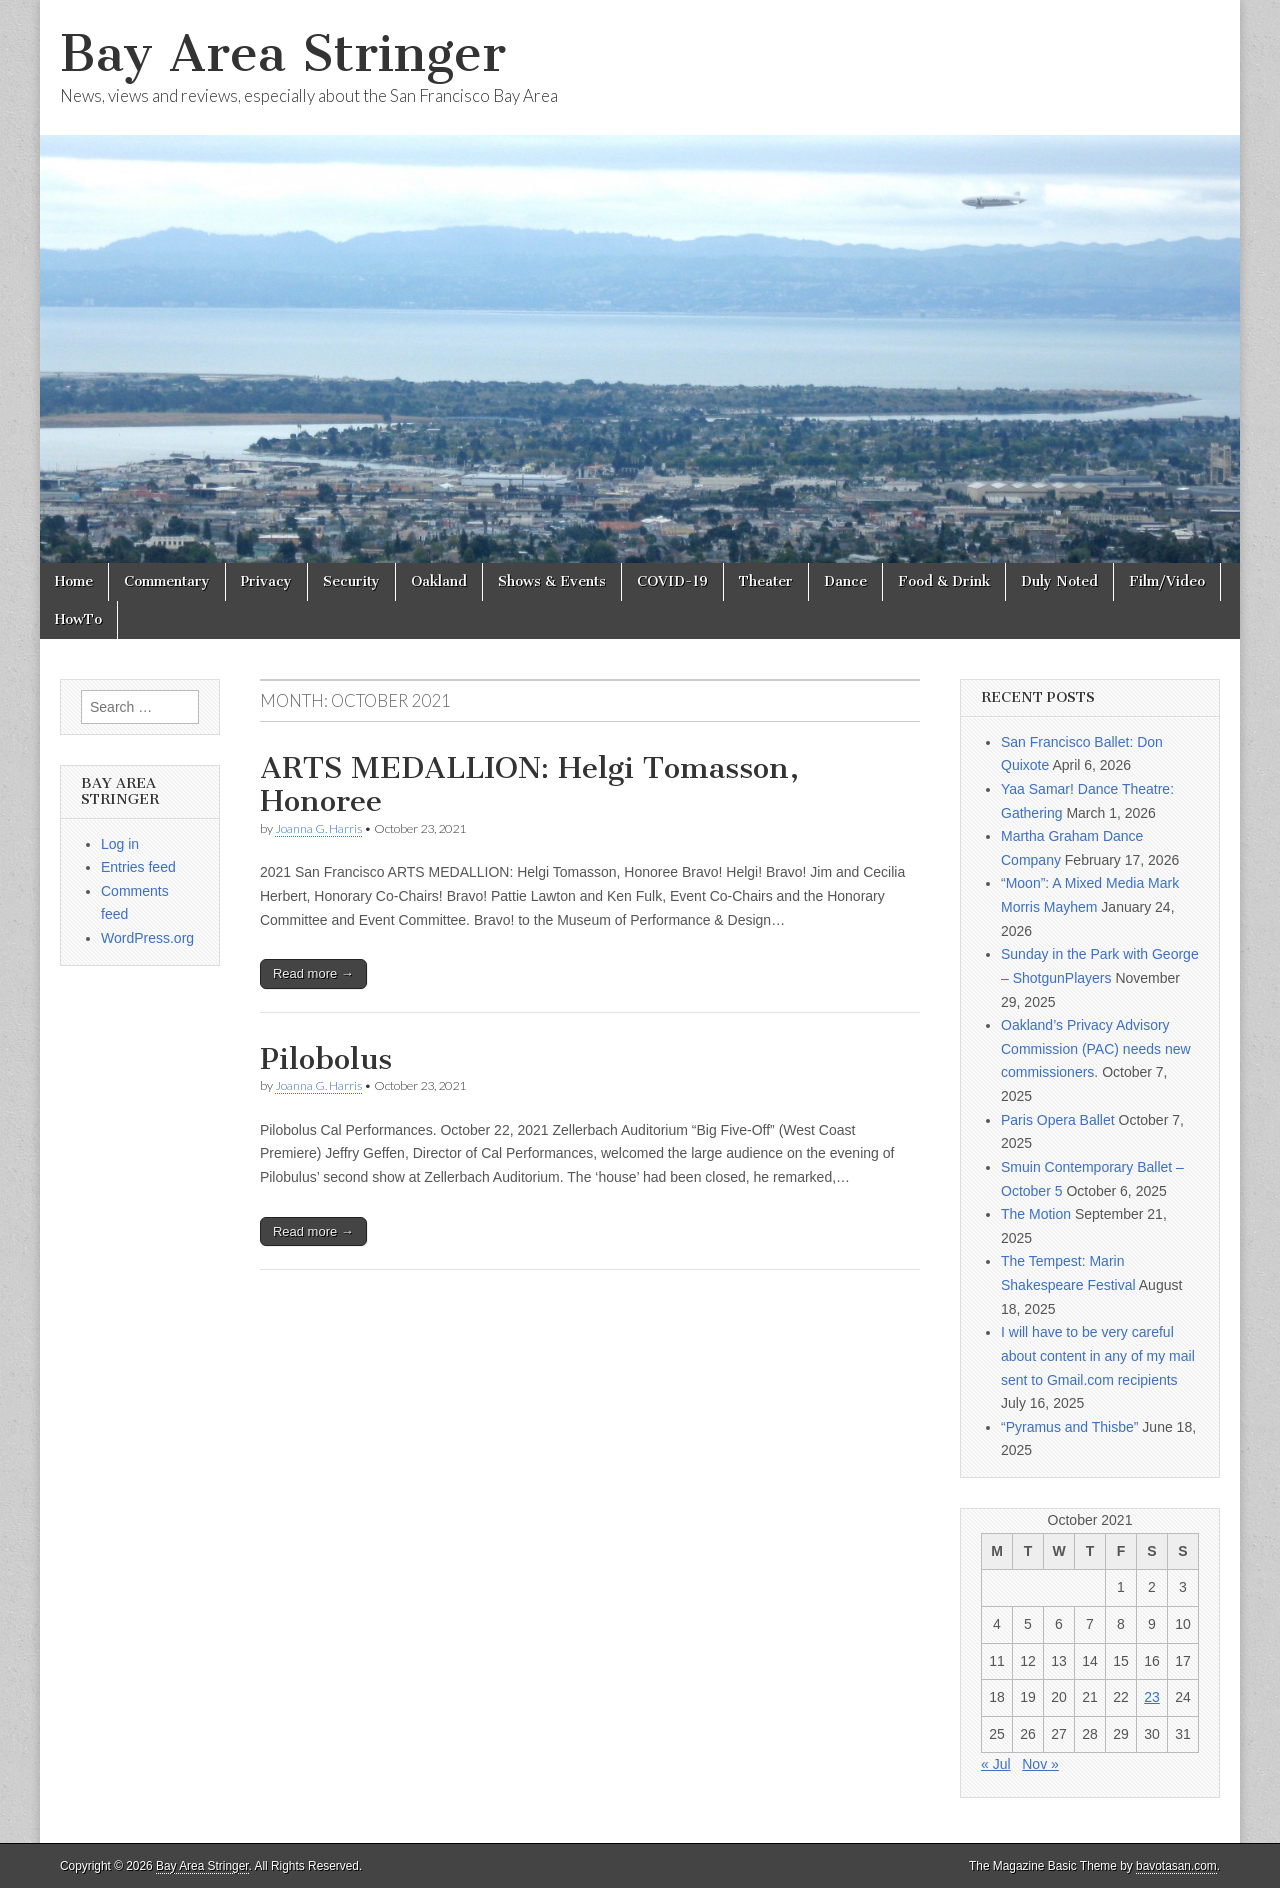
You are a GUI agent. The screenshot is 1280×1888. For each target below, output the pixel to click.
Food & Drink (944, 581)
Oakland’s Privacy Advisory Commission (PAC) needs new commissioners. (1096, 1048)
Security (351, 581)
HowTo (78, 619)
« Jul (996, 1764)
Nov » (1040, 1764)
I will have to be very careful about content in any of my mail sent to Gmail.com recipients (1098, 1355)
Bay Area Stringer (283, 53)
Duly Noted (1059, 581)
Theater (766, 581)
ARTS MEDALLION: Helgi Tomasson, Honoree (529, 785)
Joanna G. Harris (318, 828)
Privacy (266, 581)
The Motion (1036, 1214)
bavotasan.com (1176, 1866)
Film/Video (1167, 581)
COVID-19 (672, 581)
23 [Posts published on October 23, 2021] (1152, 1697)
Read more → (313, 973)
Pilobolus (326, 1059)
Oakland (439, 581)
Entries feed (138, 867)
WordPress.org (147, 938)
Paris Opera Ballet (1058, 1120)
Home (74, 581)
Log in (120, 844)
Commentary (167, 581)
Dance (845, 581)
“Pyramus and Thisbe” (1069, 1427)
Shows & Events (552, 581)
